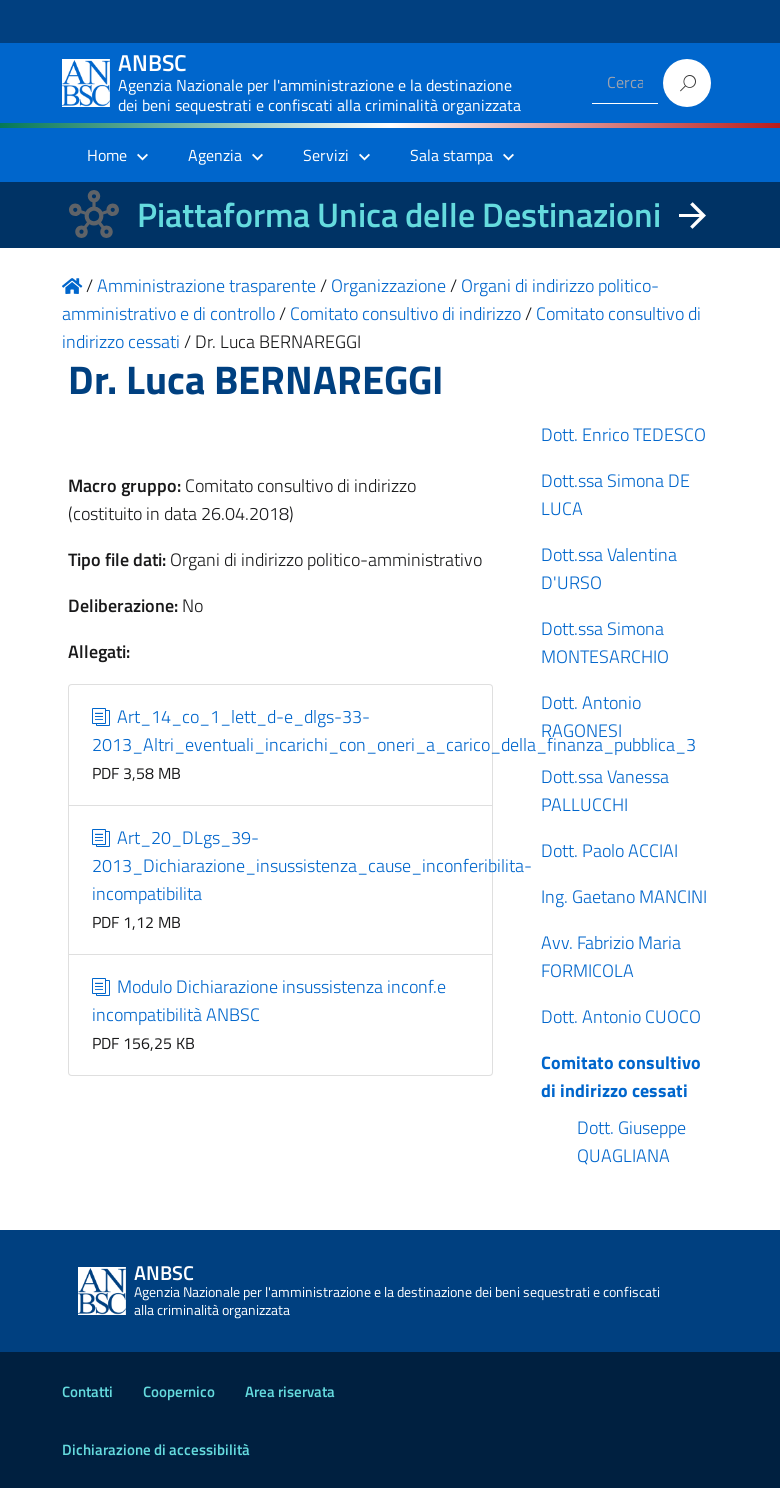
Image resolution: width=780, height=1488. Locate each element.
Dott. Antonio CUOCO (621, 1016)
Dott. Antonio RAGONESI (591, 716)
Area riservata (290, 1391)
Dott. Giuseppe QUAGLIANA (631, 1141)
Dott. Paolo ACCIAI (609, 850)
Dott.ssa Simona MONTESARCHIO (605, 642)
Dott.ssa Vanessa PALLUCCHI (605, 790)
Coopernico (179, 1391)
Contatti (87, 1391)
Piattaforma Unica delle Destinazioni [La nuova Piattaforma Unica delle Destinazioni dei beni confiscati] (399, 214)
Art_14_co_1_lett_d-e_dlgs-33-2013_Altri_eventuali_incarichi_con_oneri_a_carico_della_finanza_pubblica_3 (394, 730)
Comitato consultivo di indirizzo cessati (621, 1076)
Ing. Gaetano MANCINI (624, 896)
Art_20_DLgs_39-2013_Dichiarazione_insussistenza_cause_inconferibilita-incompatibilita (312, 865)
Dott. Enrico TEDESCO (623, 434)
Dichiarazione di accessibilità (156, 1449)
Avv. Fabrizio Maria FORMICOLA (611, 956)
